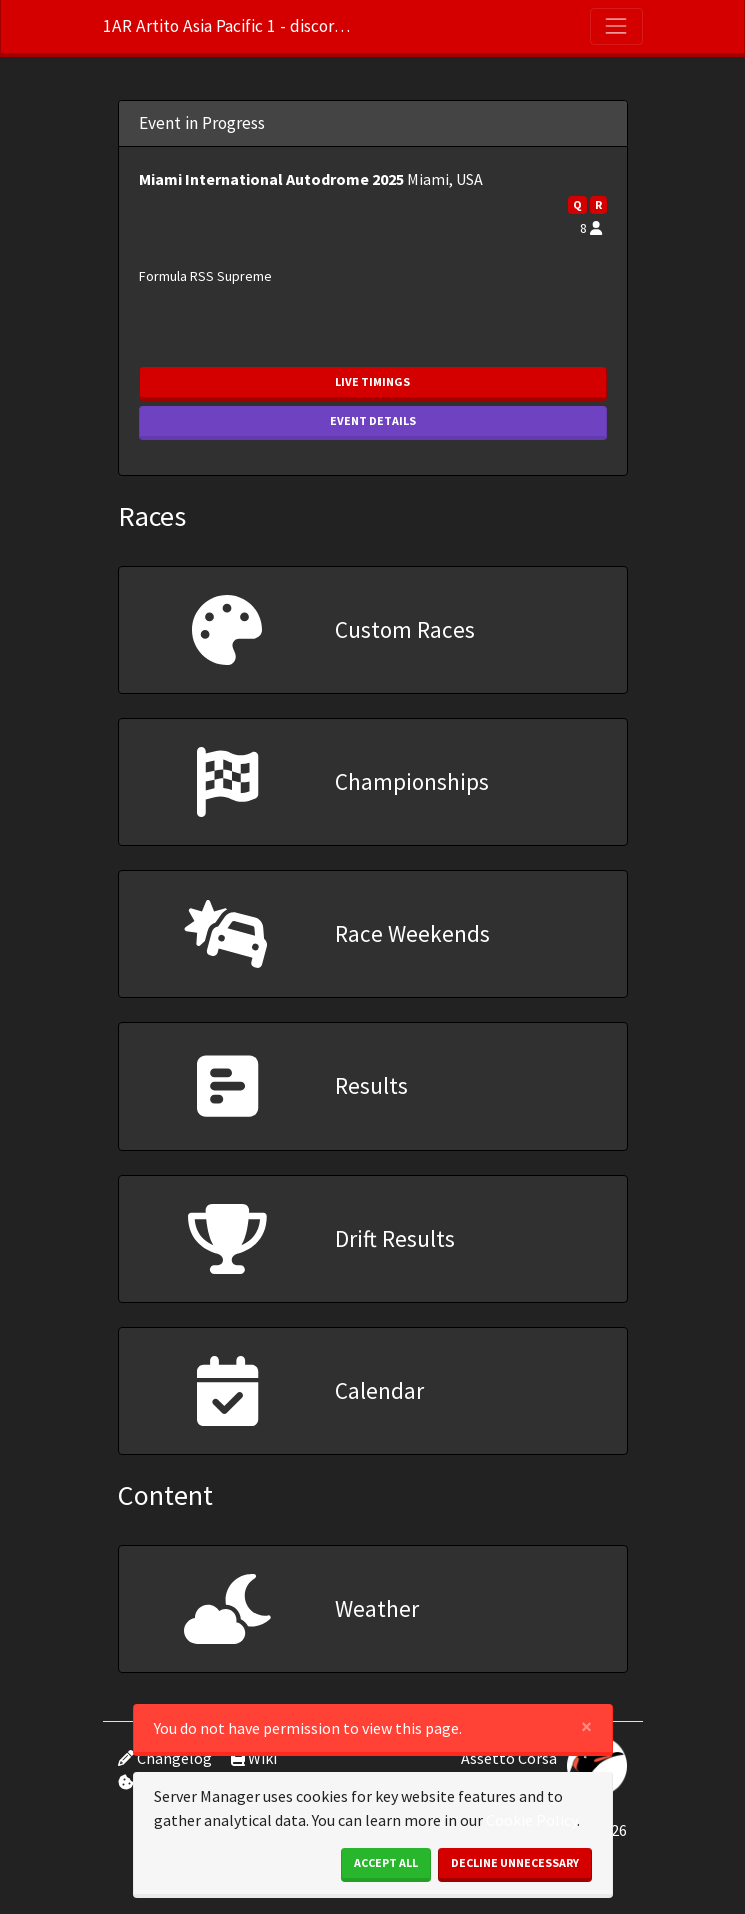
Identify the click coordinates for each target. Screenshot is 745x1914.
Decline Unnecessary (515, 1862)
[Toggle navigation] (616, 26)
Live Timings (372, 381)
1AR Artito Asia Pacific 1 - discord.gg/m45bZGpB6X (228, 26)
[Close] (586, 1726)
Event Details (373, 420)
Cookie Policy (531, 1820)
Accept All (386, 1862)
